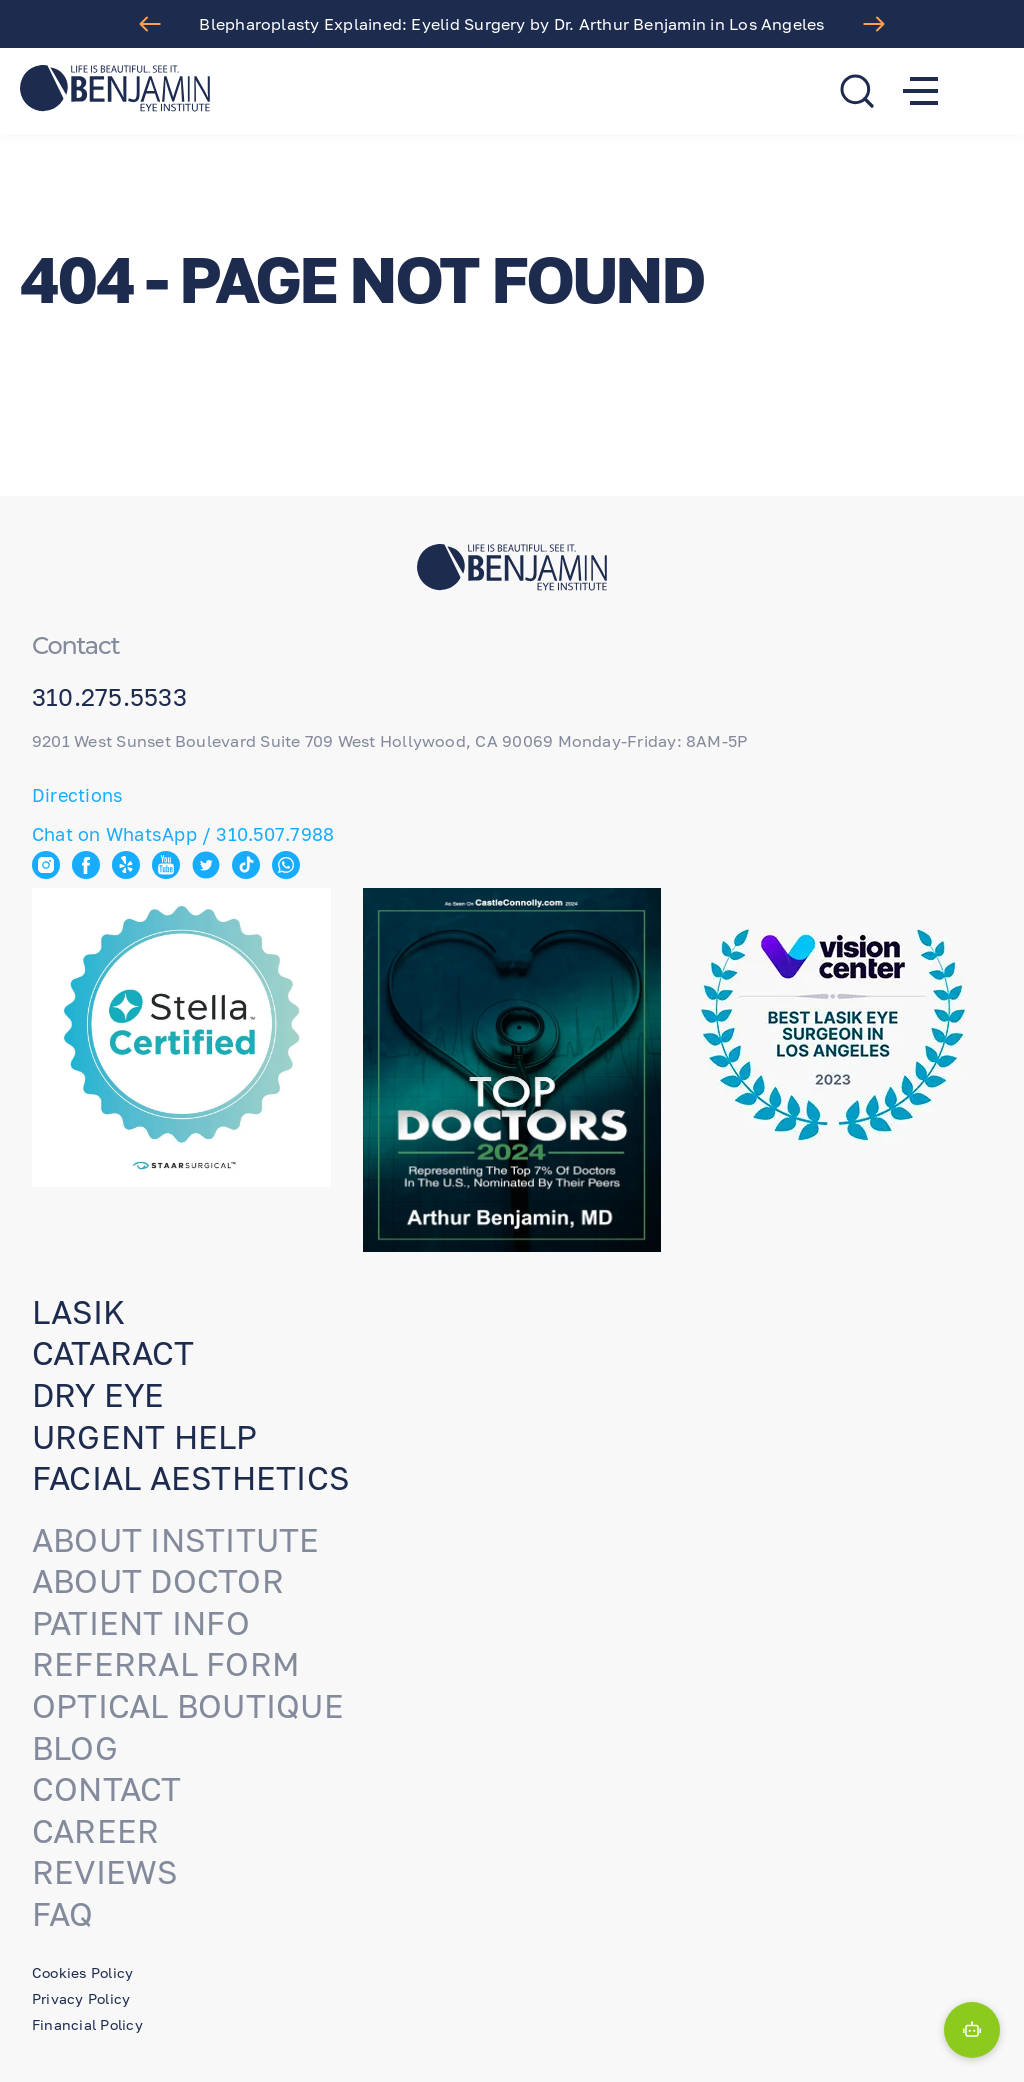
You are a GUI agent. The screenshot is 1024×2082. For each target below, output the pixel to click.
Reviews (105, 1872)
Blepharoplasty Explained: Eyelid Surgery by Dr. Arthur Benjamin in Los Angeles (511, 24)
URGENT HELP (145, 1437)
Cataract (113, 1353)
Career (95, 1831)
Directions (77, 795)
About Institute (176, 1540)
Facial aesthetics (190, 1478)
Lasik (78, 1312)
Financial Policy (87, 2024)
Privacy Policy (81, 1998)
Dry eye (98, 1395)
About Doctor (158, 1581)
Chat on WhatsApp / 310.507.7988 (183, 834)
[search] (857, 91)
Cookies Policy (82, 1972)
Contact (107, 1789)
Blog (75, 1748)
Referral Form (166, 1664)
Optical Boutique (188, 1706)
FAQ (63, 1914)
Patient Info (141, 1623)
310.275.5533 (109, 697)
